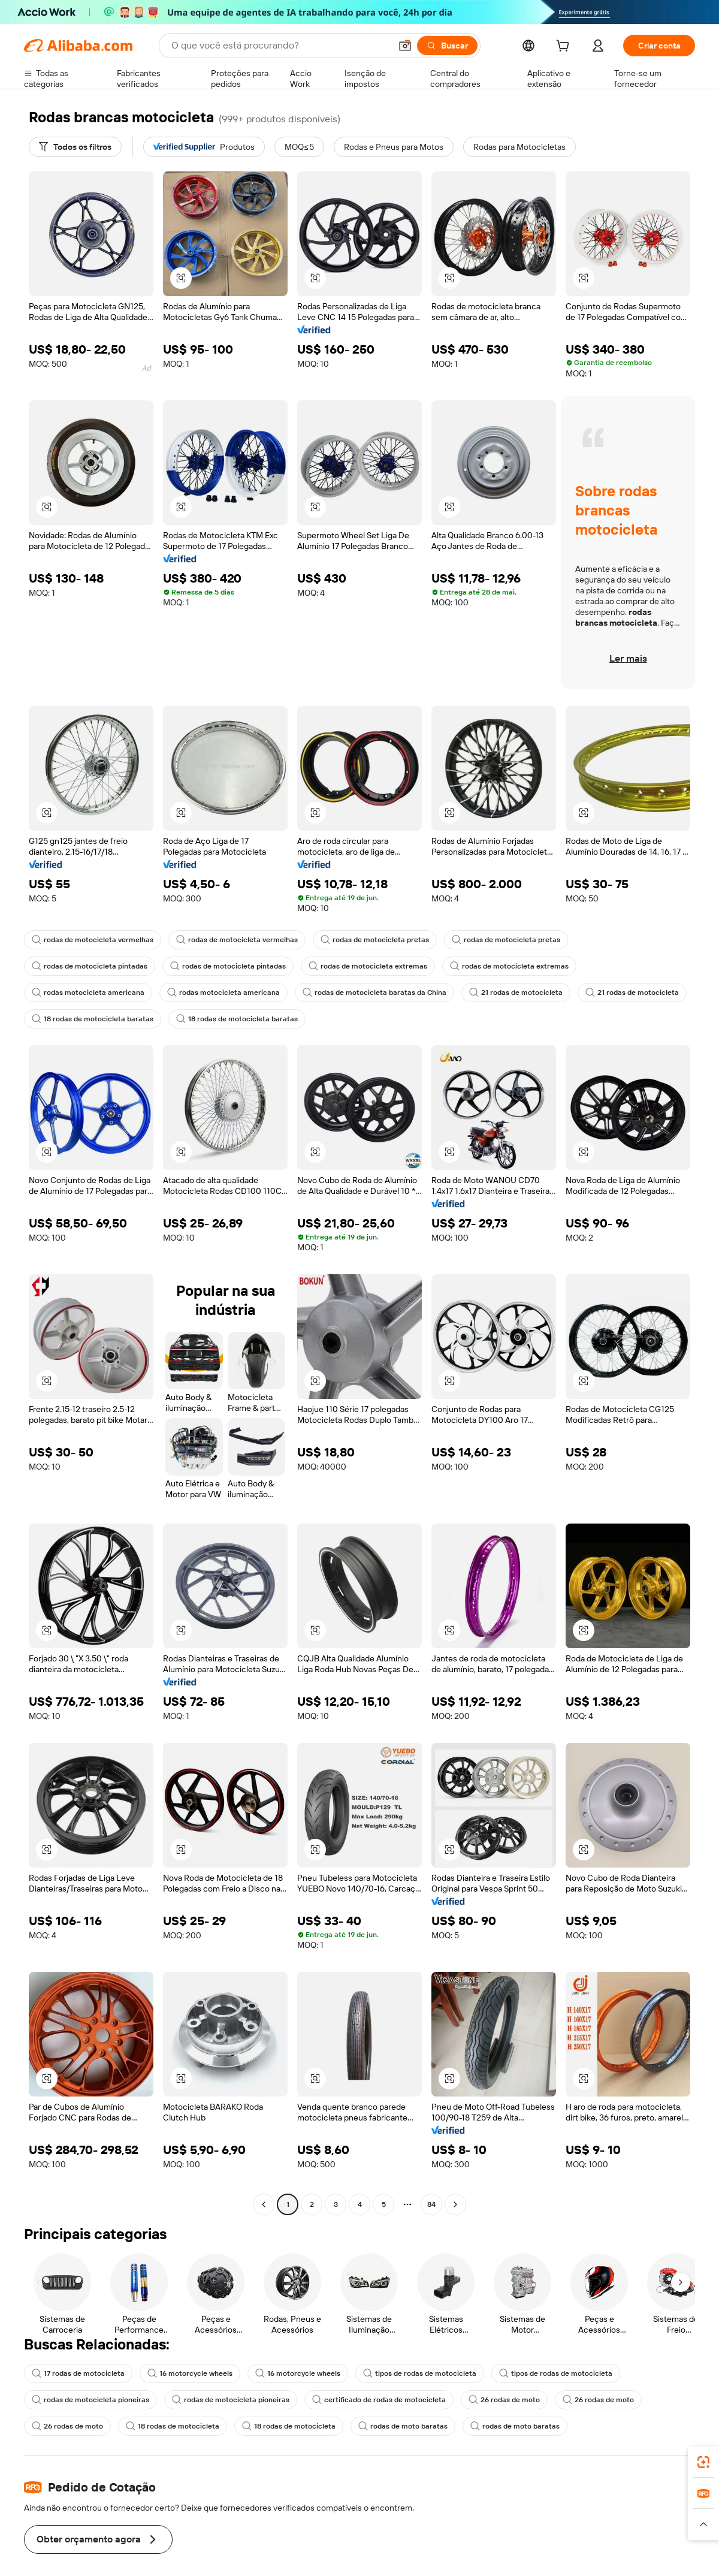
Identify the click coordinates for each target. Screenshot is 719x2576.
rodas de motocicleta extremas (368, 966)
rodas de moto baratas (403, 2426)
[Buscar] (447, 45)
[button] (405, 45)
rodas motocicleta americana (88, 992)
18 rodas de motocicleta (172, 2426)
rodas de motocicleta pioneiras (90, 2400)
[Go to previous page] (263, 2204)
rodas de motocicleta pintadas (89, 966)
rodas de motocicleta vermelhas (92, 940)
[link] (703, 2462)
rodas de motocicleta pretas (375, 940)
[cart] (565, 47)
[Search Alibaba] (279, 45)
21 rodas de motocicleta (516, 992)
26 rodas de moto (504, 2400)
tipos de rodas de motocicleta (419, 2373)
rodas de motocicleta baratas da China (374, 992)
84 (431, 2204)
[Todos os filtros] (75, 147)
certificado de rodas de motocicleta (379, 2400)
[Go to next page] (455, 2204)
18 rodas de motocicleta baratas (92, 1019)
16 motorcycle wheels (189, 2373)
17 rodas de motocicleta (78, 2373)
